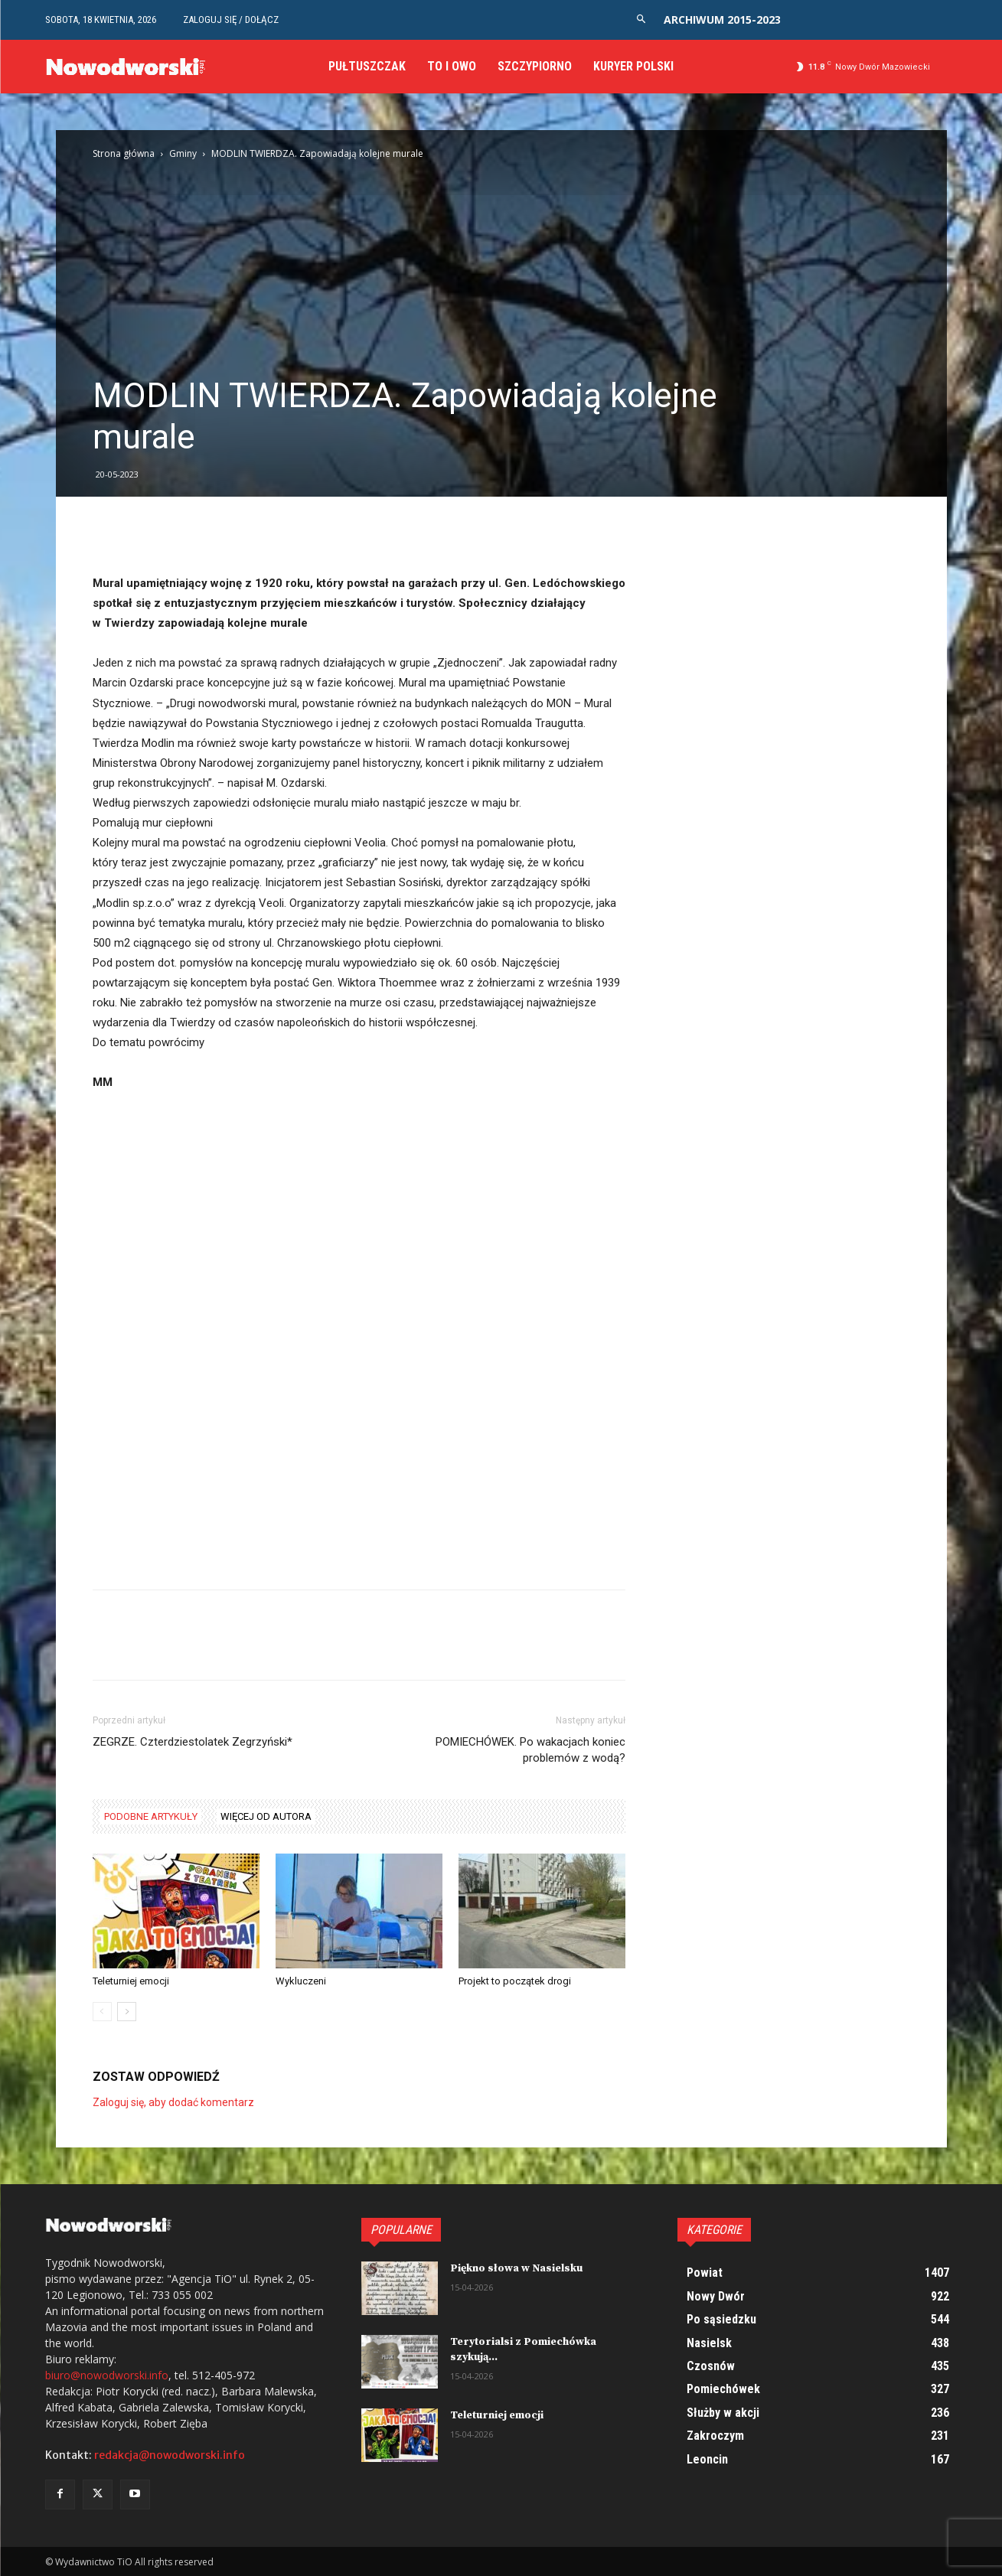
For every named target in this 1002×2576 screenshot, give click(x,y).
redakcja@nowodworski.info (169, 2455)
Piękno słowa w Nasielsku (516, 2268)
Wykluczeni (301, 1981)
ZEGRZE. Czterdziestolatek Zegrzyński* (192, 1742)
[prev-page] (102, 2011)
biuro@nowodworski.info (106, 2375)
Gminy (183, 153)
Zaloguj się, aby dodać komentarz (173, 2102)
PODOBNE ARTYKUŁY (150, 1816)
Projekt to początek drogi (515, 1981)
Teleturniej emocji (131, 1981)
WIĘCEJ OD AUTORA (266, 1816)
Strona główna (124, 153)
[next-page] (126, 2011)
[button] (641, 19)
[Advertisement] (501, 260)
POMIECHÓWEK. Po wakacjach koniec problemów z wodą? (530, 1750)
